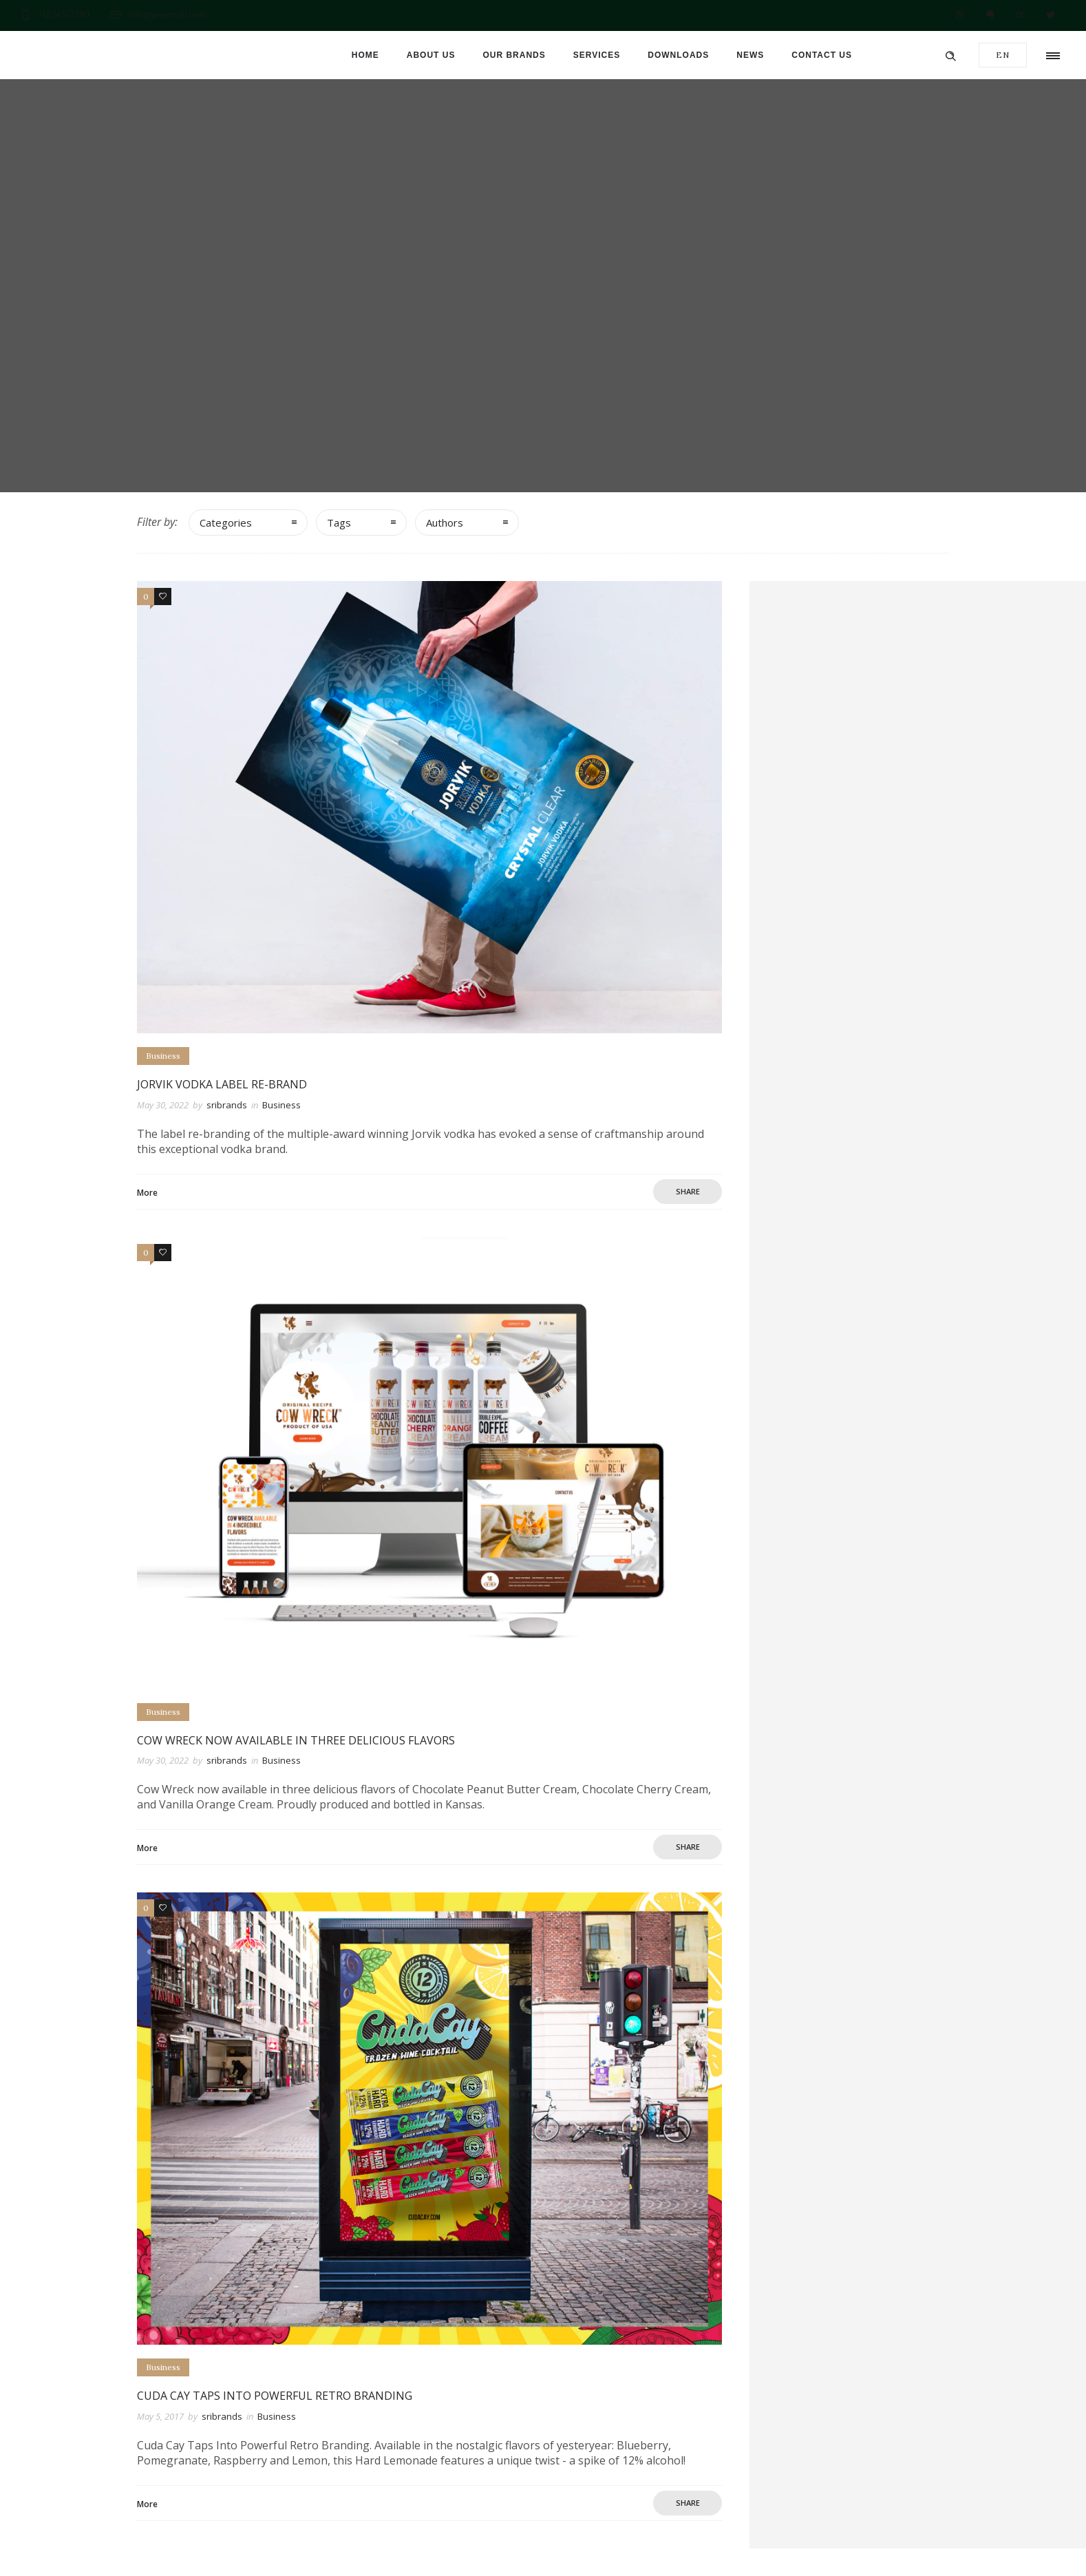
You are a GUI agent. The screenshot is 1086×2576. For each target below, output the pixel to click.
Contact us (821, 55)
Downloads (678, 55)
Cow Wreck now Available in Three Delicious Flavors (296, 1740)
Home (365, 55)
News (750, 55)
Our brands (513, 55)
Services (596, 55)
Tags (339, 522)
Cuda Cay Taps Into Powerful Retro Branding (274, 2395)
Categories (226, 522)
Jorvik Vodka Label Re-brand (222, 1084)
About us (431, 55)
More (147, 1193)
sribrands (226, 1105)
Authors (444, 522)
